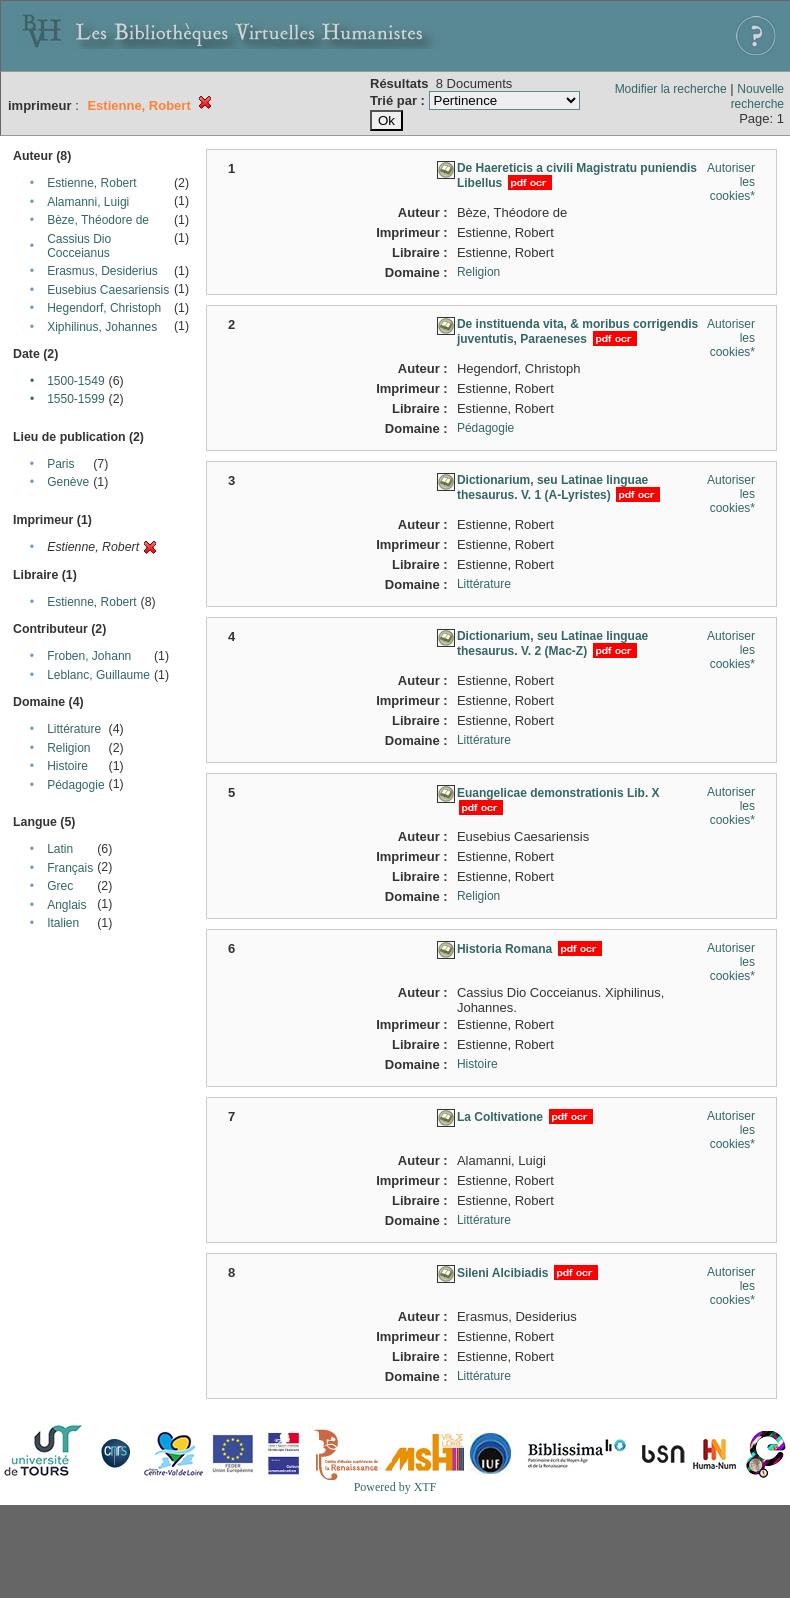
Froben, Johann (89, 656)
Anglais (66, 905)
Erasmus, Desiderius (102, 271)
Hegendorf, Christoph (104, 308)
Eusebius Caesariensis (108, 290)
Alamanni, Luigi (88, 202)
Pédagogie (75, 785)
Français (70, 868)
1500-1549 (75, 381)
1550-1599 (75, 399)
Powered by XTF (395, 1487)
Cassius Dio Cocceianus (79, 246)
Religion (68, 748)
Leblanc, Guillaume (98, 675)
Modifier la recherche (671, 89)
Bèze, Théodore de (98, 220)
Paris (60, 464)
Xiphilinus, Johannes (102, 327)
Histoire (67, 766)
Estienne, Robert (91, 183)
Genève (68, 482)
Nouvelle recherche (757, 96)
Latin (60, 849)
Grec (60, 886)
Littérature (74, 729)
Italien (63, 923)
